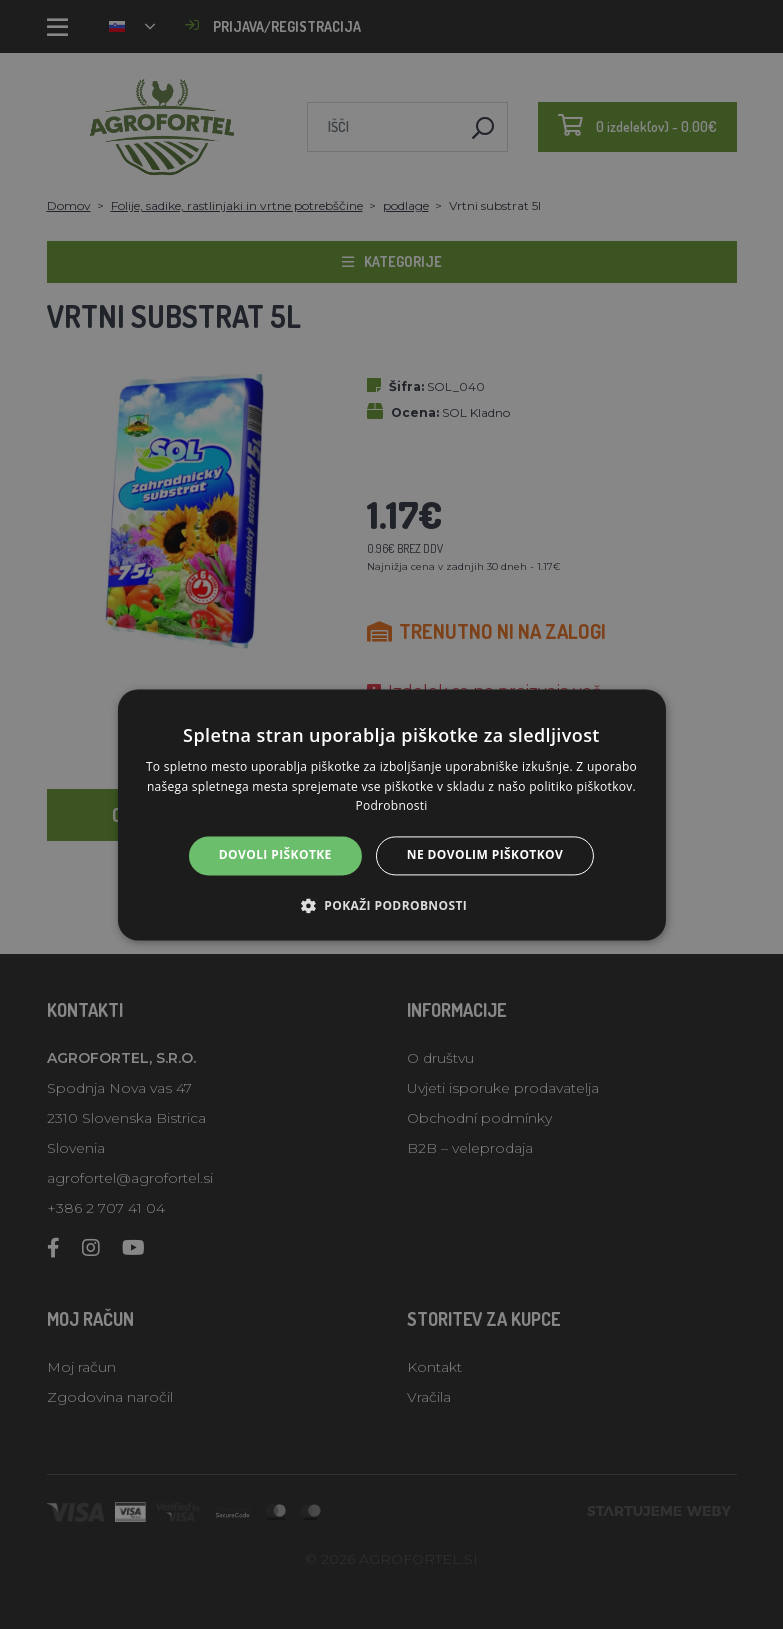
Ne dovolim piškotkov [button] (485, 855)
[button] (391, 905)
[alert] (391, 814)
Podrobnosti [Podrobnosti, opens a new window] (391, 806)
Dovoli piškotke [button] (275, 855)
